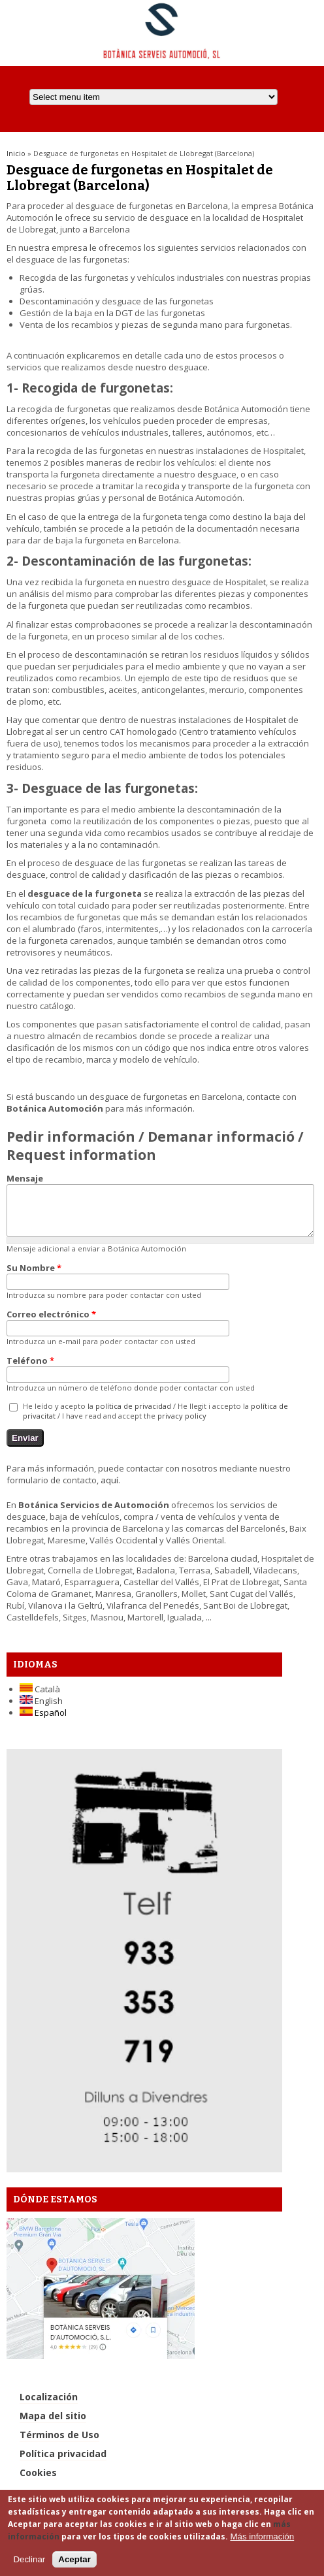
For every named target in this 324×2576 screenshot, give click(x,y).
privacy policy (181, 1425)
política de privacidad (133, 1416)
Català (40, 1699)
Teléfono (30, 1370)
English (41, 1710)
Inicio (16, 153)
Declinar (29, 2559)
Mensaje (25, 1178)
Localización (49, 2406)
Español (43, 1722)
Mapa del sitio (53, 2425)
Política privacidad (63, 2463)
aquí (109, 1490)
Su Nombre (34, 1277)
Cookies (38, 2482)
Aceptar (74, 2559)
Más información (262, 2536)
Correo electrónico (51, 1324)
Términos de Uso (59, 2444)
